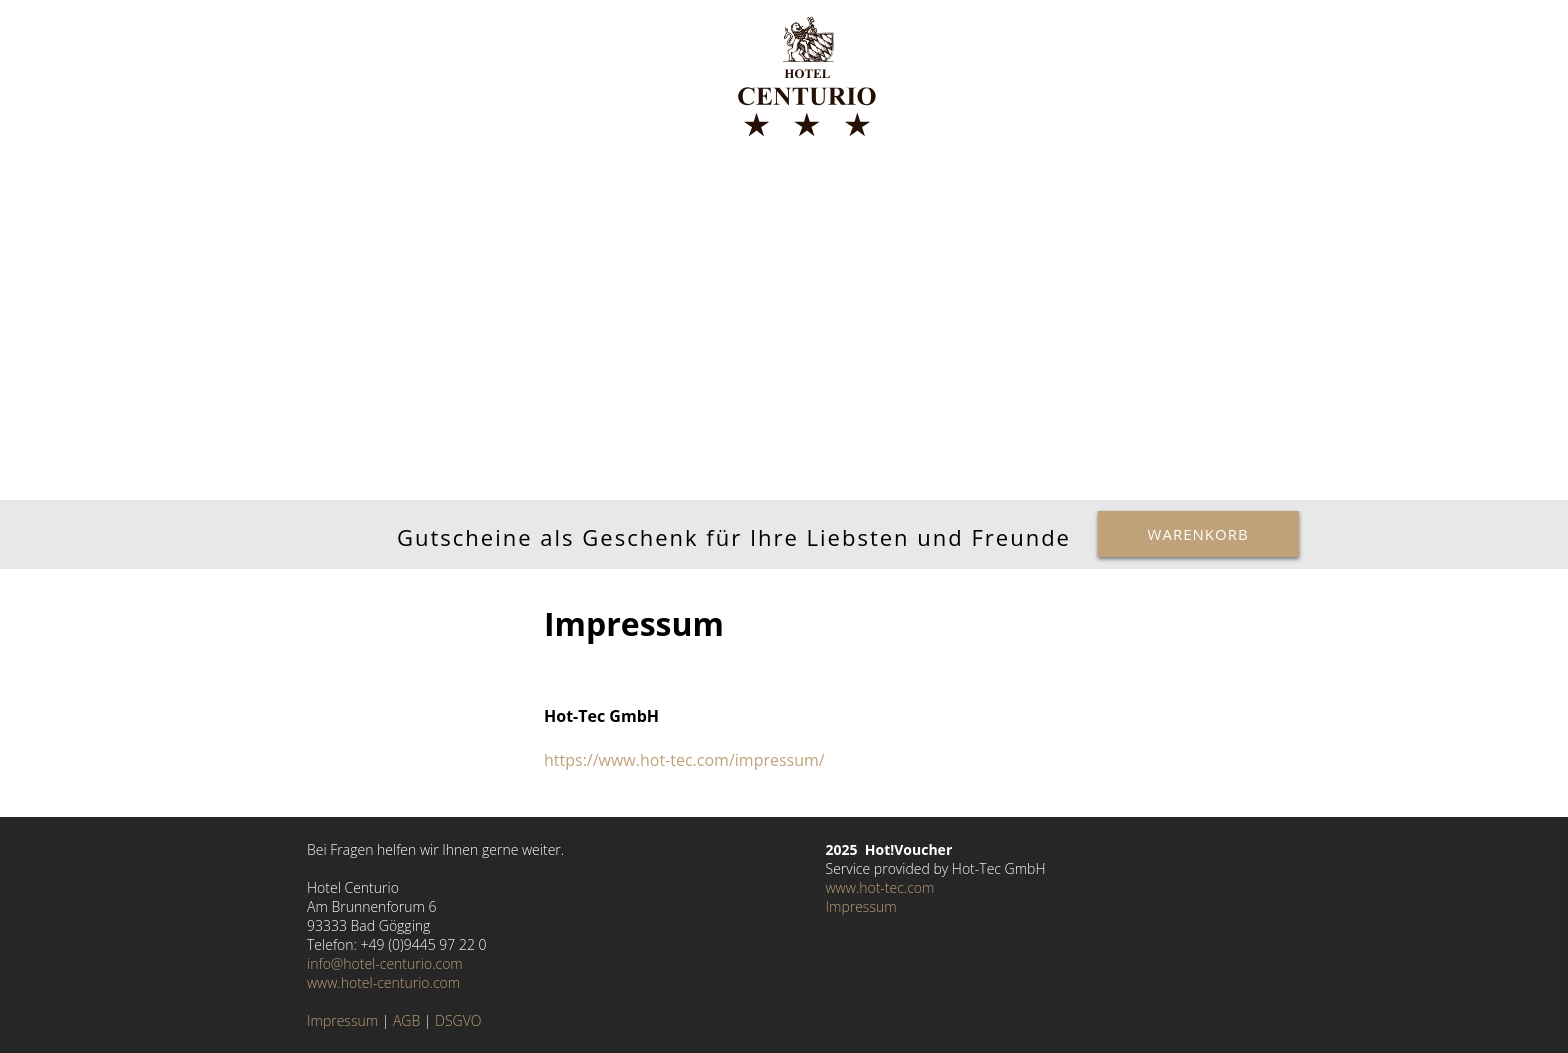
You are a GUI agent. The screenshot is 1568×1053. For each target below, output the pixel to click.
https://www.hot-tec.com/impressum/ (684, 760)
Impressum (342, 1020)
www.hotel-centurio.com (383, 982)
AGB (406, 1020)
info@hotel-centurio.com (385, 963)
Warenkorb (1198, 534)
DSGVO (458, 1020)
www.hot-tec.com (880, 887)
